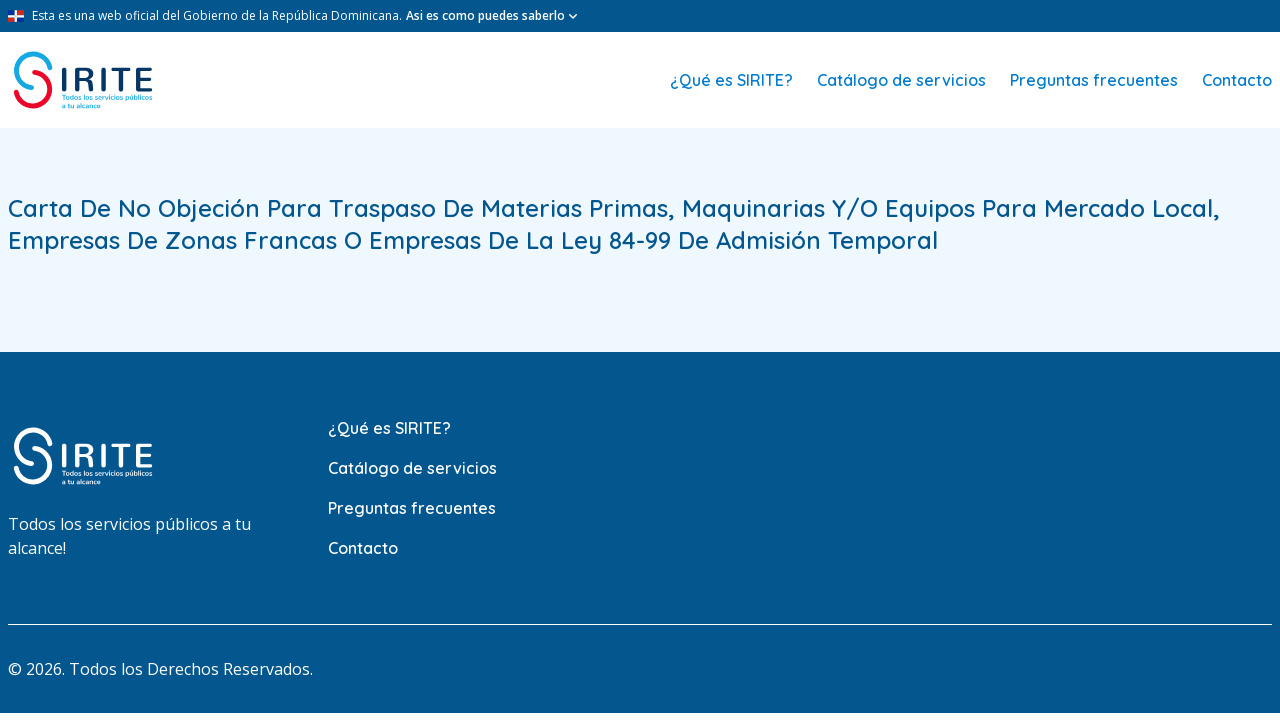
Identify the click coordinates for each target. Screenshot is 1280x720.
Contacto (1237, 80)
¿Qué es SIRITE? (731, 80)
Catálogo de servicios (901, 80)
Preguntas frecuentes (1094, 80)
